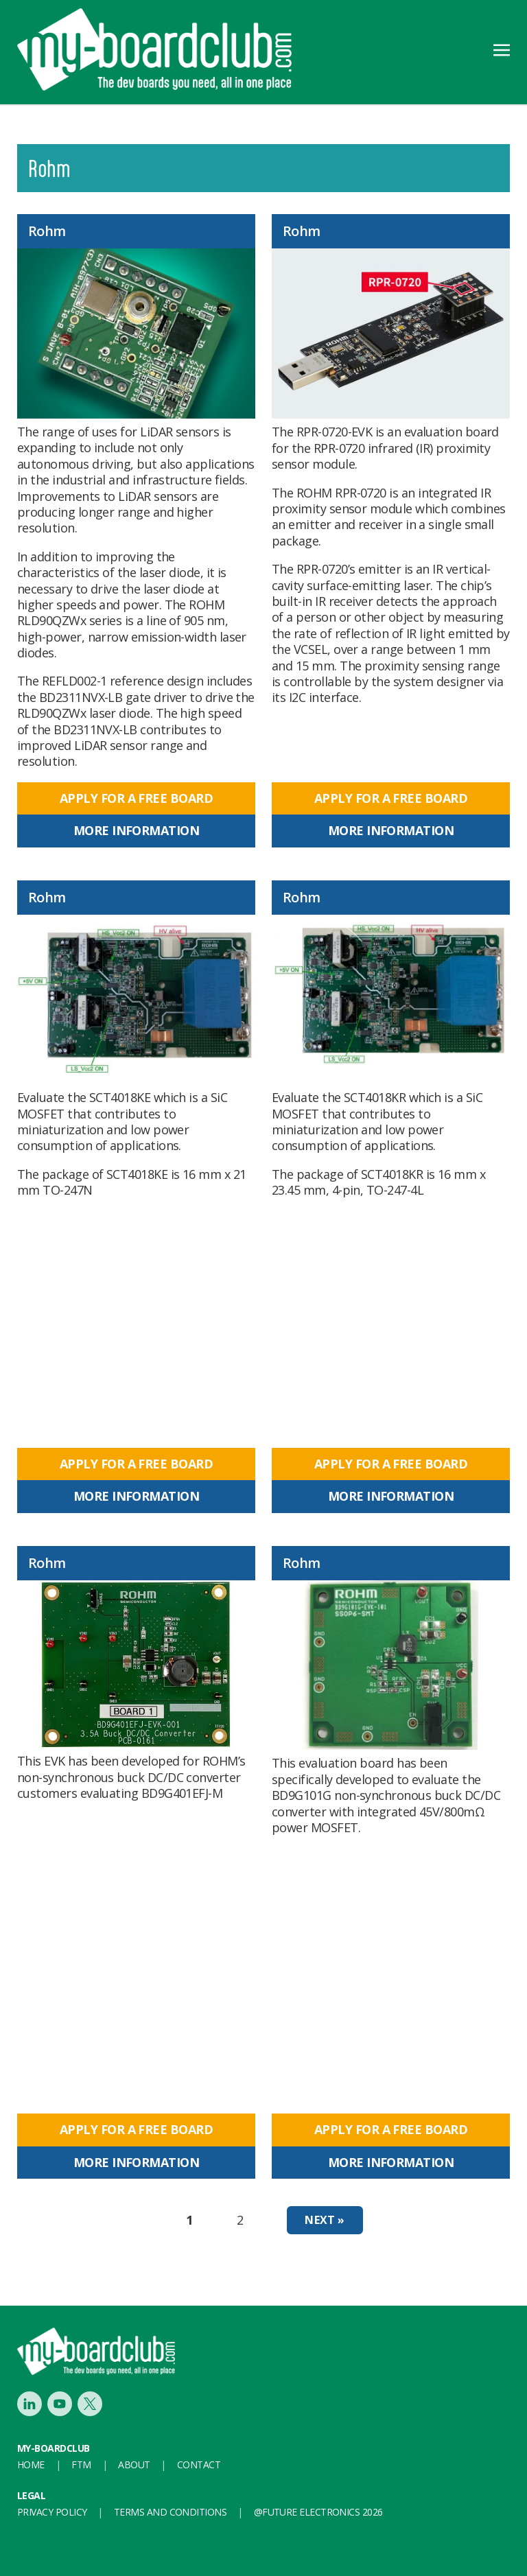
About (134, 2464)
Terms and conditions (170, 2511)
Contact (198, 2464)
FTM (81, 2464)
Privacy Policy (51, 2511)
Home (31, 2464)
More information (136, 830)
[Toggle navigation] (501, 48)
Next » (324, 2219)
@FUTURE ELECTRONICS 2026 (318, 2511)
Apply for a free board (136, 798)
